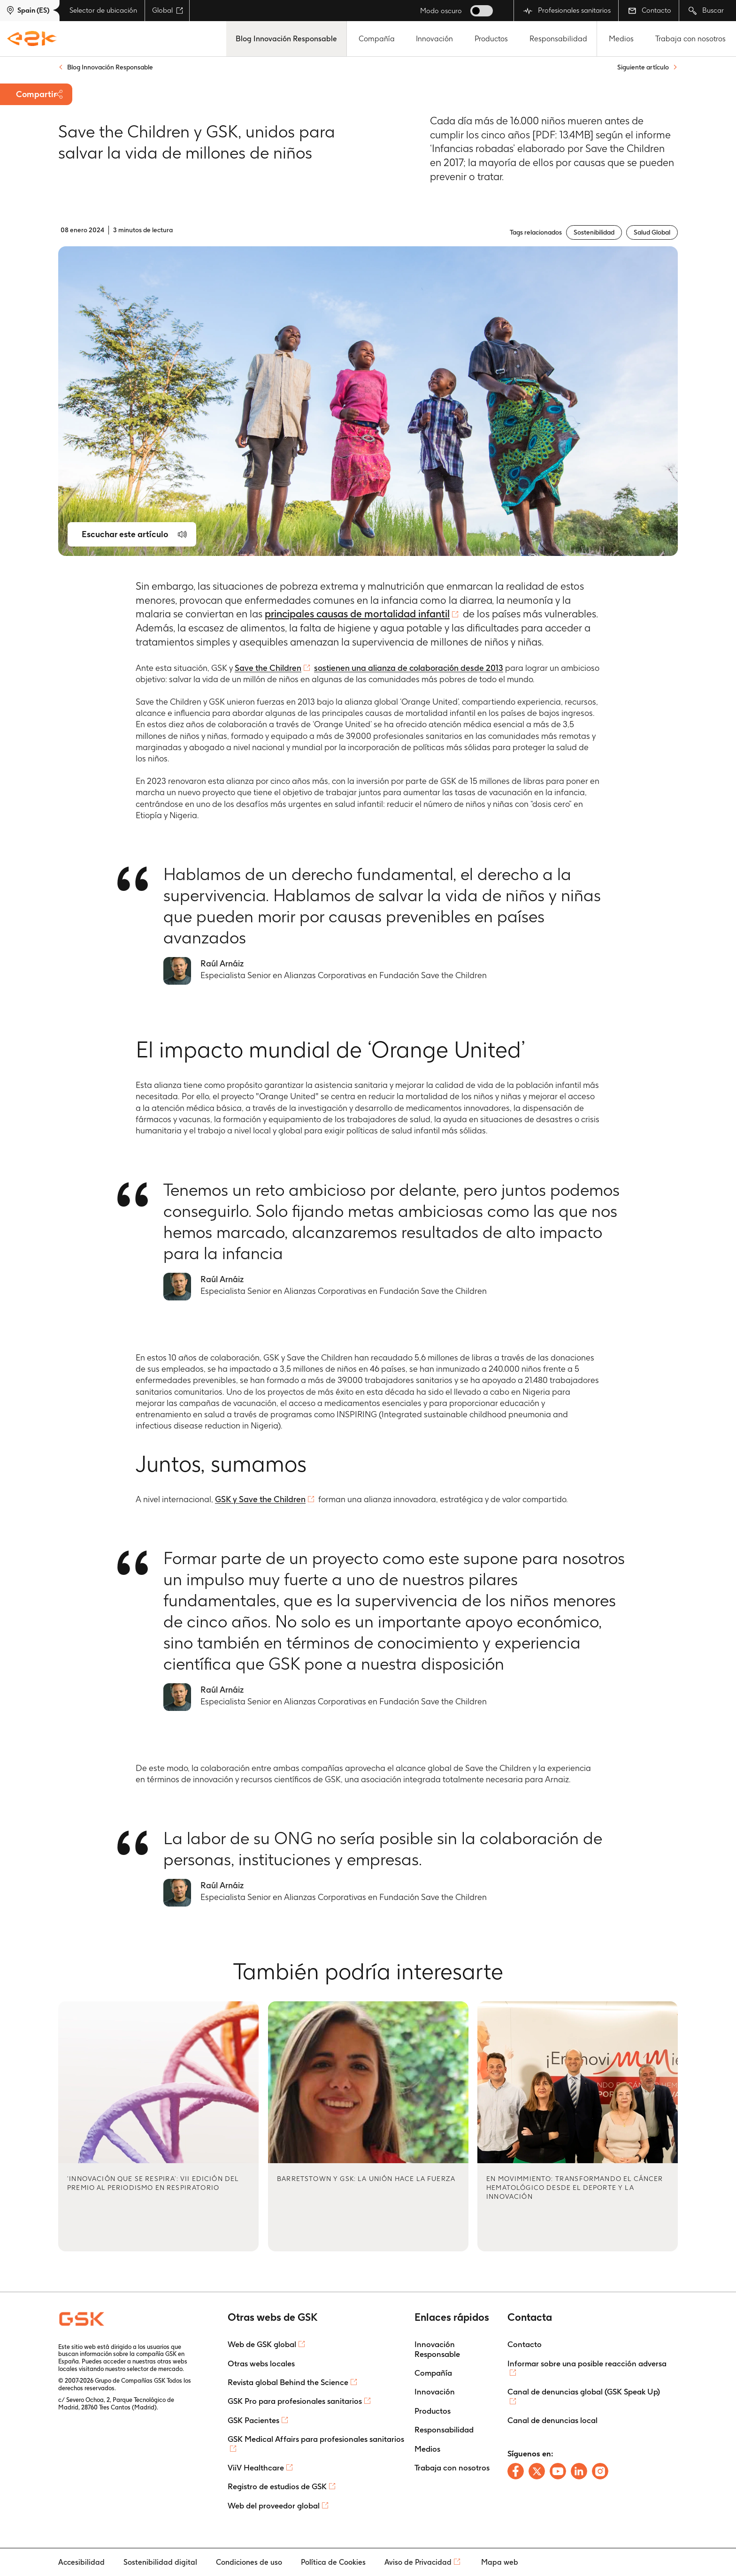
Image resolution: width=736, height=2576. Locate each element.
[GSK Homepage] (32, 39)
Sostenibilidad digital (160, 2562)
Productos (491, 38)
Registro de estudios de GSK (277, 2486)
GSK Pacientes (253, 2420)
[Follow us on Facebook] (515, 2471)
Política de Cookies (333, 2562)
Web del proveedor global (274, 2505)
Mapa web (499, 2562)
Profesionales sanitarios (567, 10)
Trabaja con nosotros (690, 38)
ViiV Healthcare (256, 2467)
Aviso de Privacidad (418, 2562)
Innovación (434, 38)
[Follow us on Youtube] (558, 2471)
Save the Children (268, 668)
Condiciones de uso (249, 2562)
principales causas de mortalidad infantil (357, 614)
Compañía (377, 38)
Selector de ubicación (103, 10)
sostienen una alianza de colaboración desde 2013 (408, 668)
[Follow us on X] (537, 2471)
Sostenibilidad (594, 232)
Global (167, 10)
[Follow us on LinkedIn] (579, 2471)
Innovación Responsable (437, 2349)
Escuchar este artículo (125, 534)
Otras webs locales (261, 2363)
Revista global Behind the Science (288, 2382)
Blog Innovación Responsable (286, 38)
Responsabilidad (558, 38)
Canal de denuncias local (552, 2420)
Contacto (649, 10)
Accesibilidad (81, 2562)
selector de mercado (155, 2368)
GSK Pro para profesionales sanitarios (295, 2401)
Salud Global (652, 232)
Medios (621, 38)
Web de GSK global (262, 2344)
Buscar (706, 10)
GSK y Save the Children (260, 1499)
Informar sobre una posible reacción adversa (587, 2363)
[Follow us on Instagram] (600, 2471)
